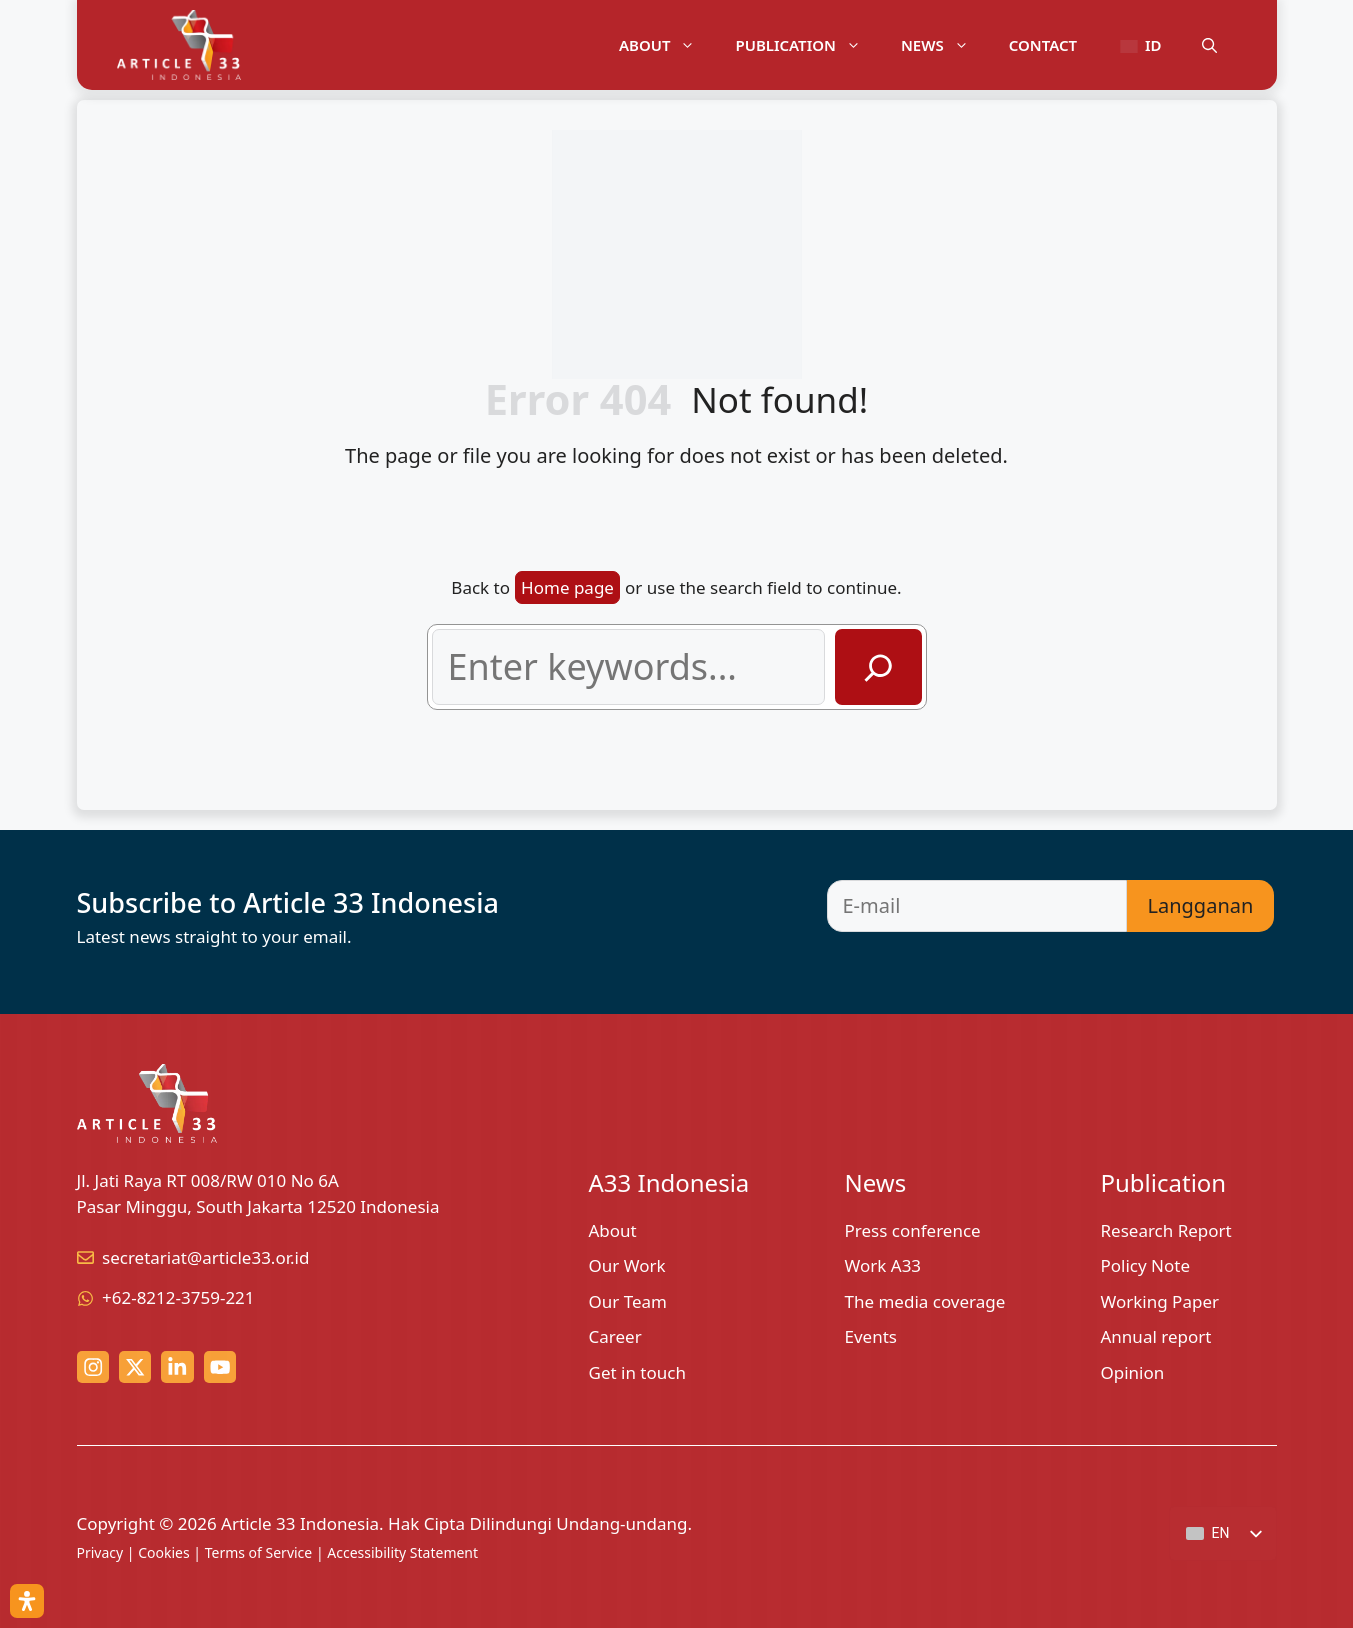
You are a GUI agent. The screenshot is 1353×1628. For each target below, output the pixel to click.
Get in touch (637, 1372)
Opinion (1133, 1372)
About (613, 1230)
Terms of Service (259, 1552)
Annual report (1156, 1336)
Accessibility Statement (402, 1552)
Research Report (1166, 1230)
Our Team (628, 1301)
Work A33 (883, 1265)
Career (615, 1336)
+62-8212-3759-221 (178, 1297)
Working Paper (1160, 1301)
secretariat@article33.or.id (205, 1257)
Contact (1043, 45)
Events (871, 1336)
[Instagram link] (93, 1367)
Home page (567, 587)
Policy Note (1146, 1265)
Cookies (163, 1552)
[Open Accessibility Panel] (27, 1601)
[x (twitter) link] (135, 1367)
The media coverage (925, 1301)
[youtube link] (220, 1367)
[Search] (878, 667)
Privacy (100, 1552)
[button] (1209, 45)
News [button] (945, 45)
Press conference (913, 1230)
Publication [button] (807, 45)
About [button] (667, 45)
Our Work (627, 1265)
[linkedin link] (177, 1367)
